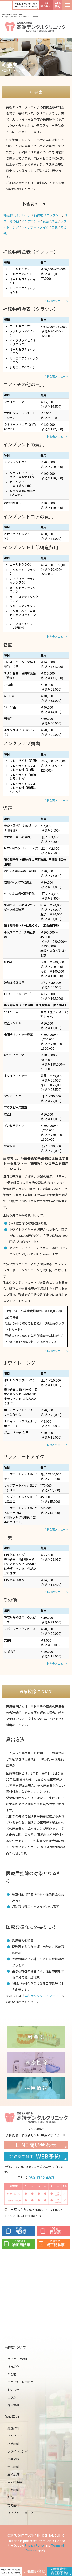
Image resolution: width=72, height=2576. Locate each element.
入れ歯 (14, 2497)
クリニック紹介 (19, 2360)
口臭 (55, 227)
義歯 (46, 221)
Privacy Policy (35, 2545)
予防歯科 (15, 2464)
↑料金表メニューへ (56, 301)
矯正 (54, 221)
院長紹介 (15, 2367)
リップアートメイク (35, 227)
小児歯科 (15, 2490)
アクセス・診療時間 (21, 2381)
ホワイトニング (19, 2450)
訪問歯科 (15, 2504)
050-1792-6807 (41, 2177)
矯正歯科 (15, 2429)
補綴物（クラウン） (47, 215)
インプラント (31, 221)
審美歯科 (15, 2443)
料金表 (14, 2374)
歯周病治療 (16, 2483)
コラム (14, 2395)
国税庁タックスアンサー (41, 1995)
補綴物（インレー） (17, 215)
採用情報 (15, 2402)
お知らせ (15, 2388)
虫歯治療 (15, 2476)
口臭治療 (15, 2457)
